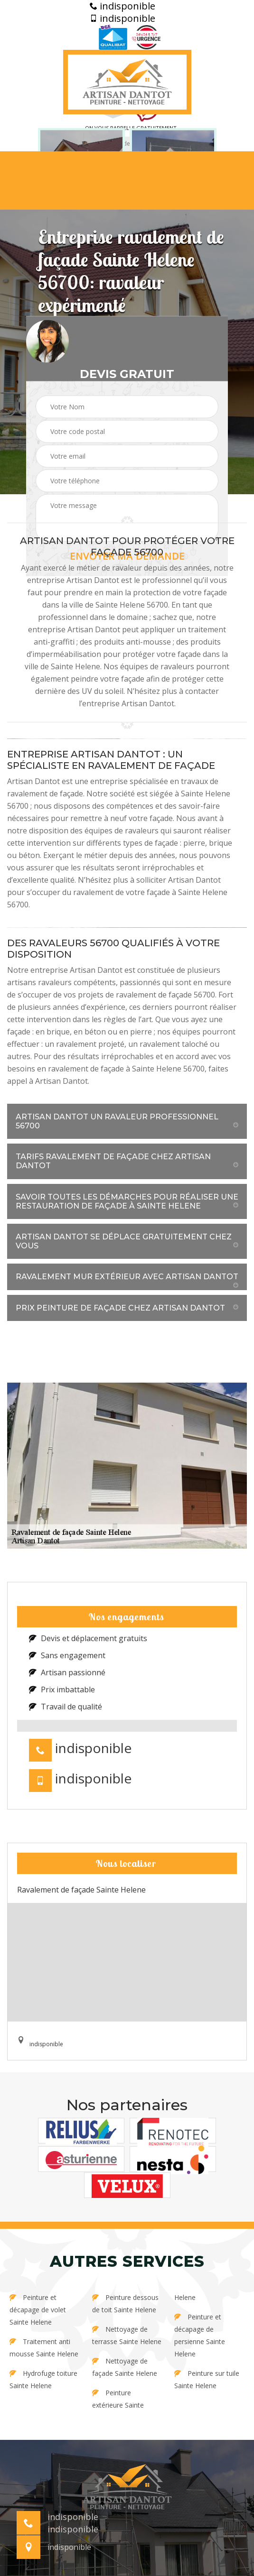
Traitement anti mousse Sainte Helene (43, 2347)
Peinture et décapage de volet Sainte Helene (37, 2310)
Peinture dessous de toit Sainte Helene (125, 2303)
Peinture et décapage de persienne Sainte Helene (199, 2335)
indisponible (122, 6)
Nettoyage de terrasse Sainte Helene (126, 2335)
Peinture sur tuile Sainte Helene (206, 2379)
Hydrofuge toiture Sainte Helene (43, 2379)
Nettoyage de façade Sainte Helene (124, 2367)
